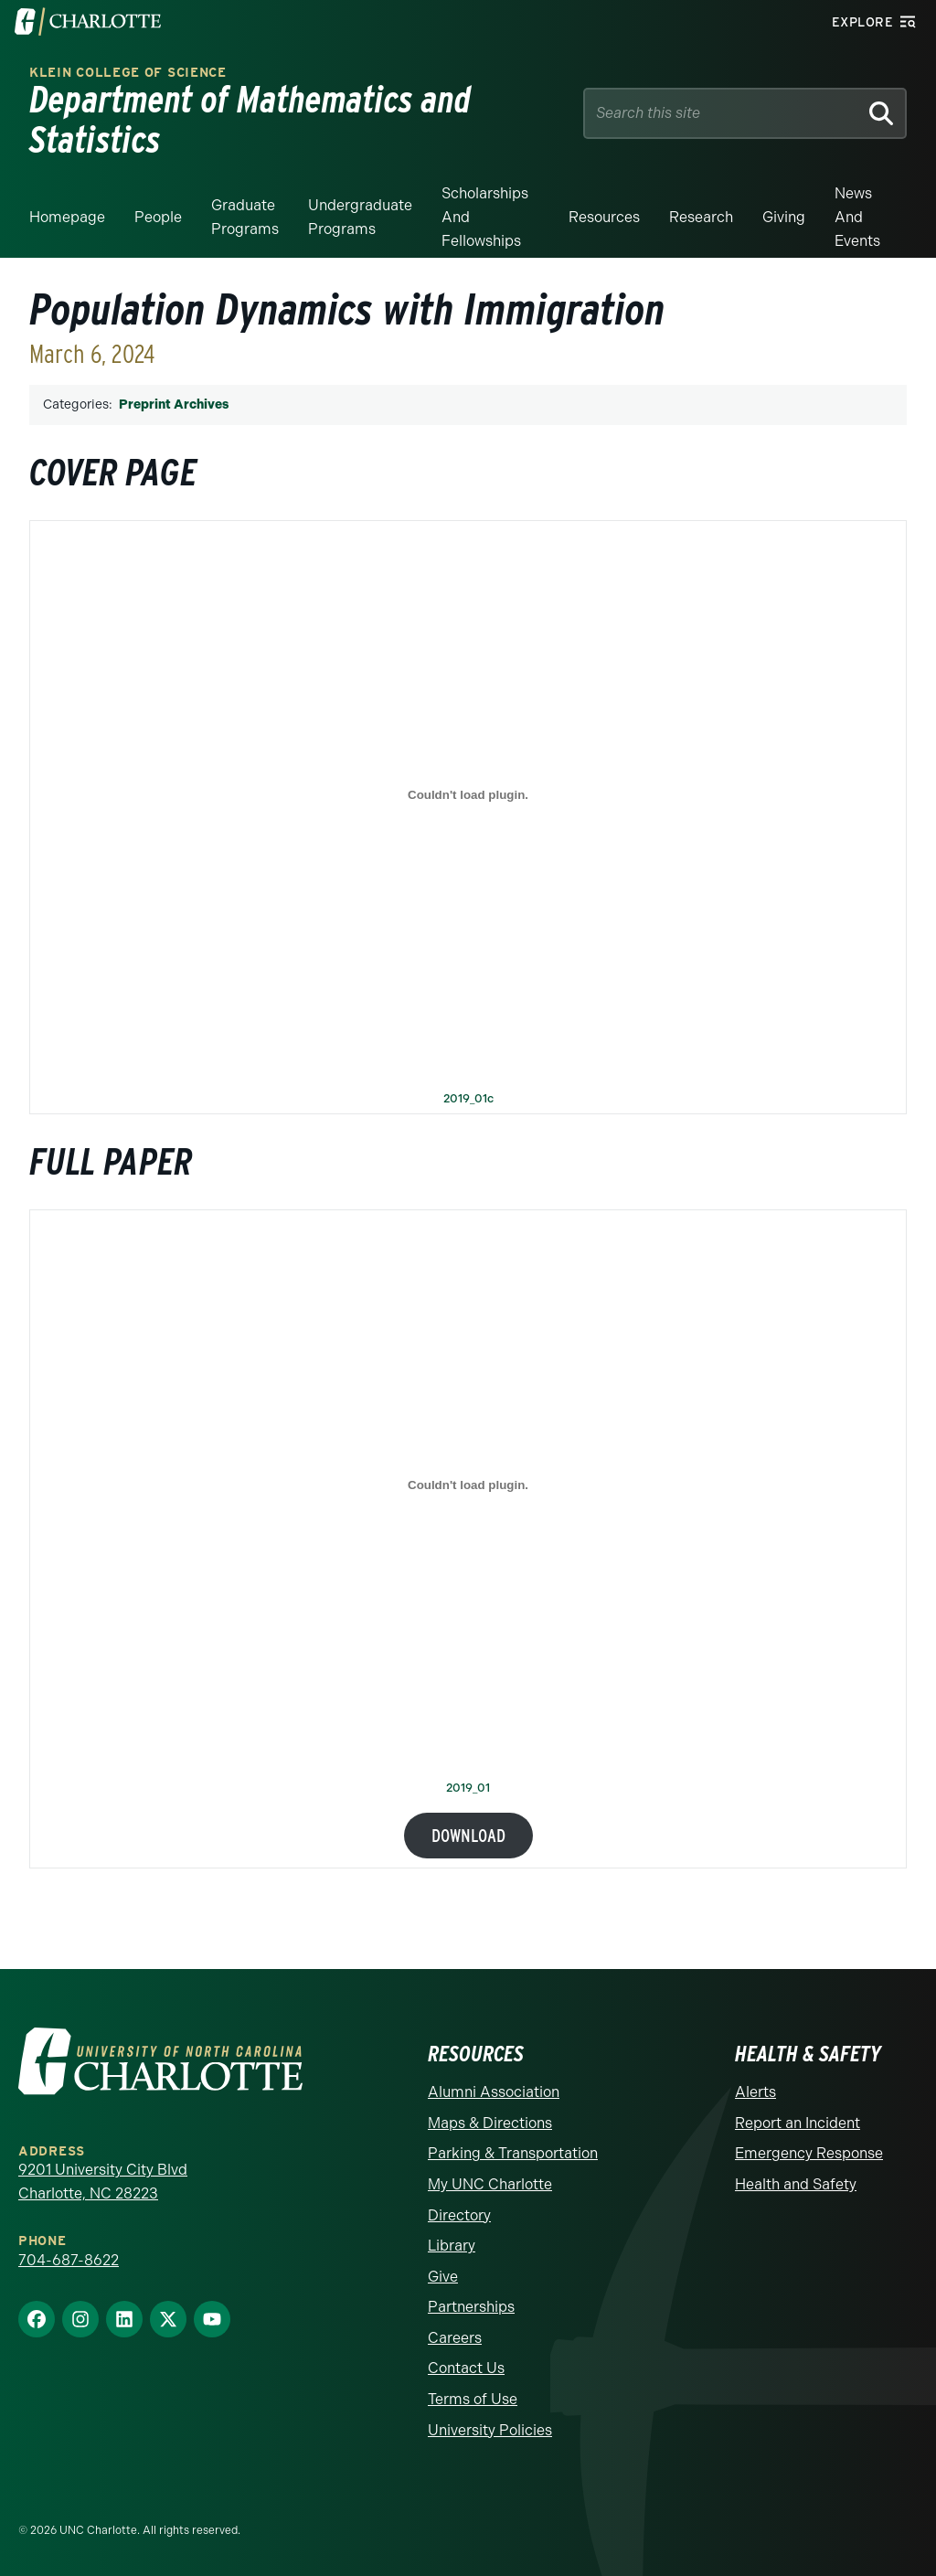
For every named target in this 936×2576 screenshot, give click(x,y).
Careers (455, 2338)
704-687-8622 (68, 2260)
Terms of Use (472, 2399)
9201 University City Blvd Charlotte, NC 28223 (102, 2181)
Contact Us (466, 2368)
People (158, 217)
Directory (459, 2215)
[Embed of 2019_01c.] (468, 795)
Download (468, 1836)
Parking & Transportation (513, 2153)
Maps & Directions (490, 2123)
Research (701, 217)
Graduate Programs (245, 217)
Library (451, 2245)
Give (443, 2276)
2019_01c (468, 1099)
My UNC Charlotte (490, 2184)
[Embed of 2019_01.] (468, 1484)
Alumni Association (493, 2092)
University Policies (490, 2430)
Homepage (67, 217)
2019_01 (468, 1788)
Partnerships (471, 2306)
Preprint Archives (174, 404)
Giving (783, 217)
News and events (857, 217)
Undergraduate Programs (360, 217)
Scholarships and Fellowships (484, 217)
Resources (604, 217)
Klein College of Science (128, 73)
